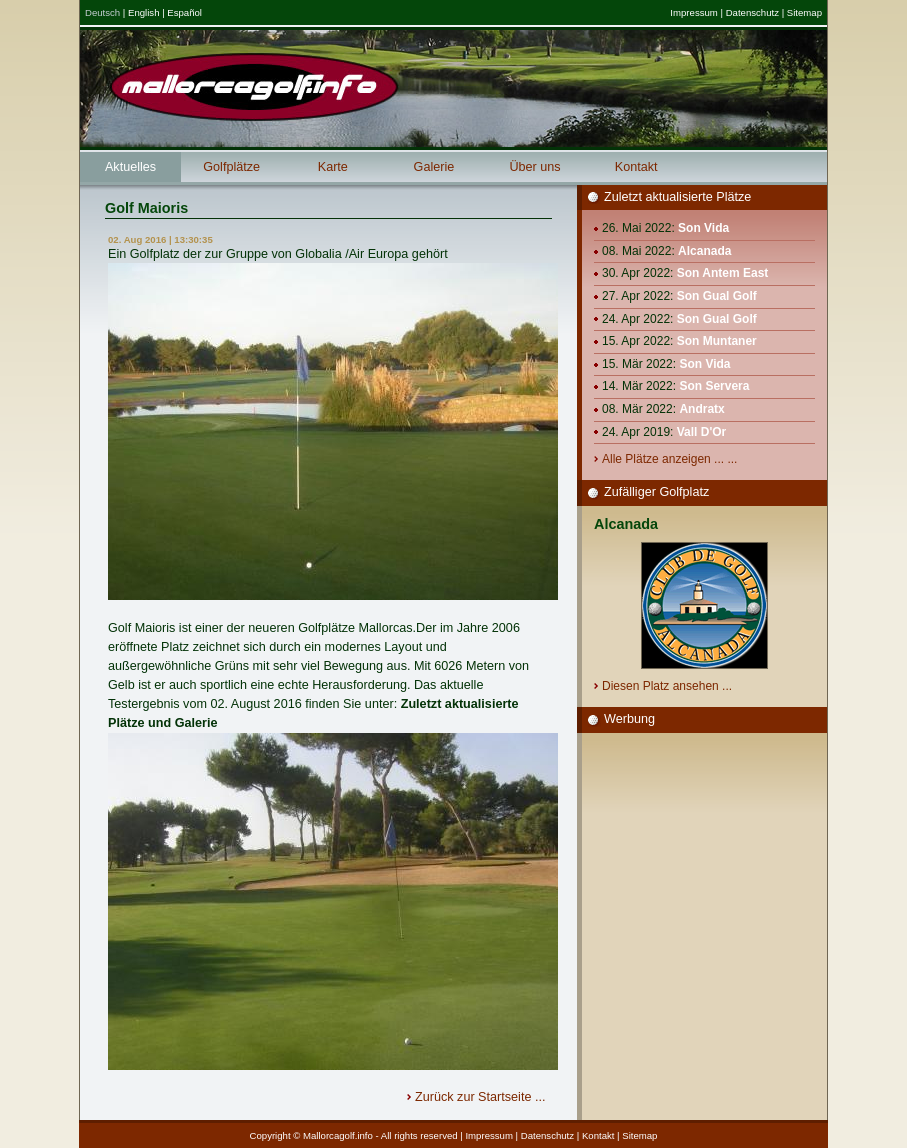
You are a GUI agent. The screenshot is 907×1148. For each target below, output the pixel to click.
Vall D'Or (702, 432)
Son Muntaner (717, 341)
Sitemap (804, 12)
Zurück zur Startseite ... (482, 1097)
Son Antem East (723, 273)
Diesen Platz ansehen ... (668, 686)
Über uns (534, 167)
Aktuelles (130, 167)
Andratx (701, 409)
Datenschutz (752, 12)
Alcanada (704, 251)
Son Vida (703, 228)
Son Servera (714, 386)
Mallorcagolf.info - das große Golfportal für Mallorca (254, 87)
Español (184, 12)
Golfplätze (231, 167)
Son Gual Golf (717, 296)
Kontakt (636, 167)
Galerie (434, 167)
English (143, 12)
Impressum (693, 12)
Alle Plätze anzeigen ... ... (671, 459)
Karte (333, 167)
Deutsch (102, 12)
